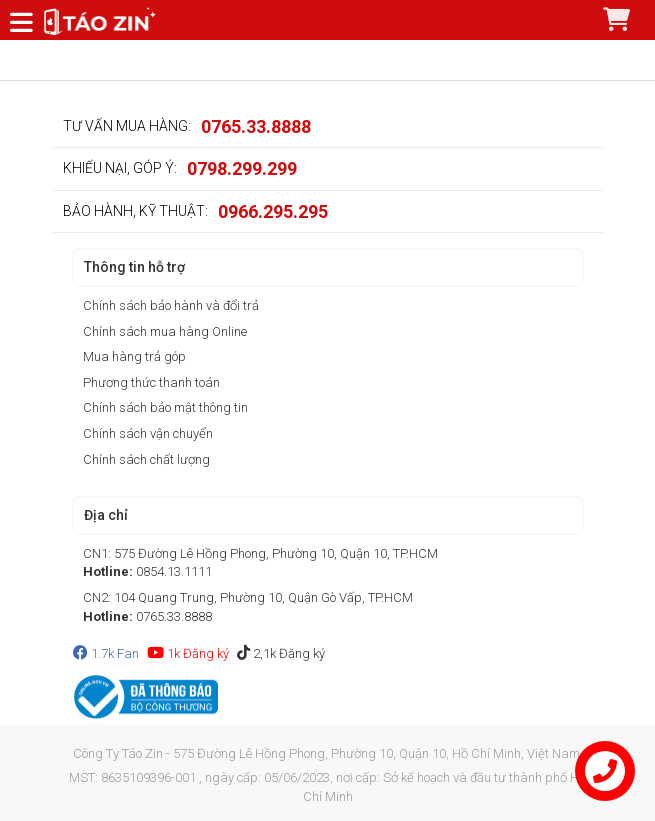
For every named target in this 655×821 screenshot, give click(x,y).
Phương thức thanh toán (151, 382)
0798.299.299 (242, 168)
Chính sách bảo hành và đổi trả (171, 305)
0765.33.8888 (256, 126)
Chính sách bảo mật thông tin (165, 407)
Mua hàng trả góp (134, 356)
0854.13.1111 (174, 571)
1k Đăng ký (188, 653)
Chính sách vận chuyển (148, 433)
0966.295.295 (273, 211)
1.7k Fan (106, 653)
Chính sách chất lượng (146, 459)
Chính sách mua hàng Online (165, 331)
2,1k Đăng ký (281, 653)
